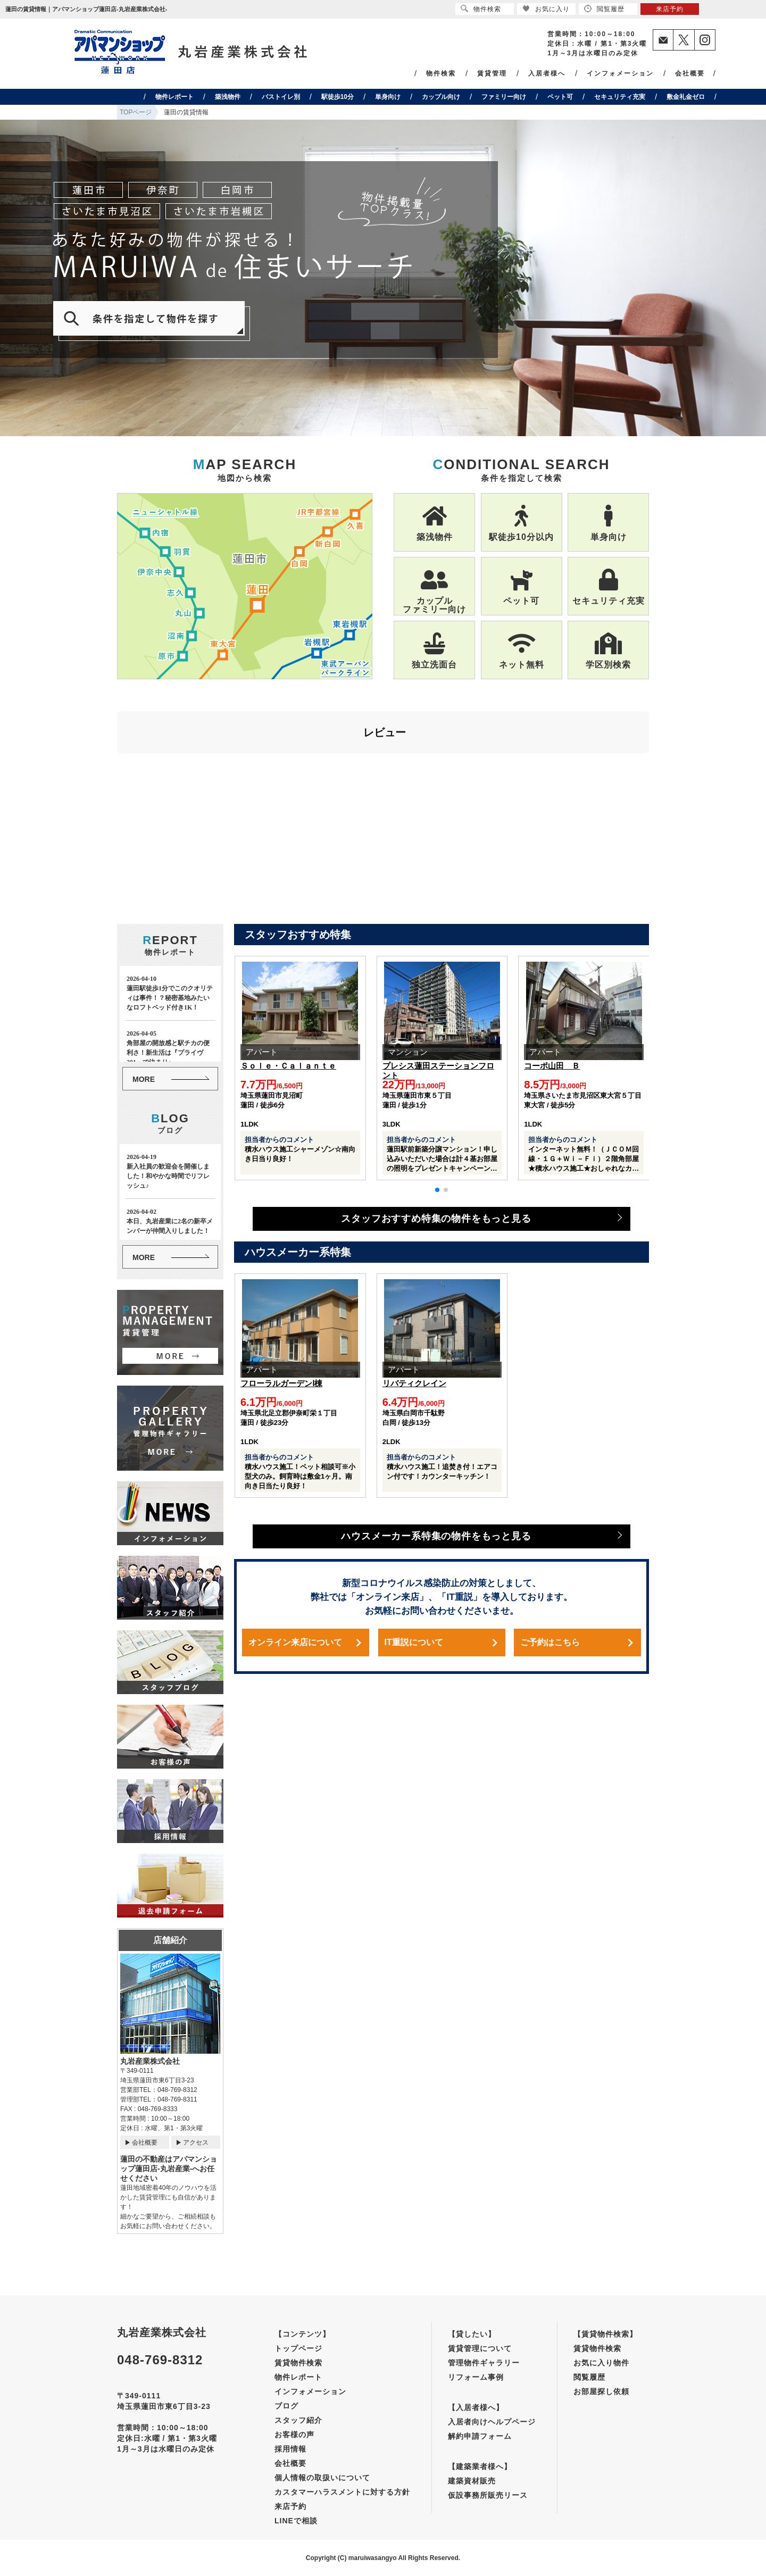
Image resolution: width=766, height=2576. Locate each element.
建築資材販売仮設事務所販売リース (488, 2488)
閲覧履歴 (589, 2377)
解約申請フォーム (480, 2436)
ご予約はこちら (550, 1642)
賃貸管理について (480, 2348)
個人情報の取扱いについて (322, 2477)
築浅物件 (227, 97)
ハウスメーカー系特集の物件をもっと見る (436, 1536)
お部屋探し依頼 (601, 2391)
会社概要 (690, 73)
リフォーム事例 (476, 2377)
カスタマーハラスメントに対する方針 (342, 2492)
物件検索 (441, 73)
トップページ (298, 2348)
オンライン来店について (295, 1642)
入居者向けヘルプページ (492, 2421)
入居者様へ (546, 73)
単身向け (388, 97)
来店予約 (290, 2506)
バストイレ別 (281, 97)
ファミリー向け (503, 97)
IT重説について (414, 1642)
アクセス (196, 2142)
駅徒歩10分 (337, 97)
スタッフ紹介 (298, 2420)
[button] (437, 1190)
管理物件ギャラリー (484, 2362)
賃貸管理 (492, 73)
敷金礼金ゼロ (686, 97)
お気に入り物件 (601, 2362)
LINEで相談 (296, 2520)
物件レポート (174, 97)
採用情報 (290, 2449)
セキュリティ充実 (619, 97)
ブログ (286, 2406)
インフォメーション (620, 73)
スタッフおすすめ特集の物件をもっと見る (436, 1218)
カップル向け (441, 97)
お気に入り (546, 9)
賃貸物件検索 (298, 2362)
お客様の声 (294, 2434)
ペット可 (560, 97)
